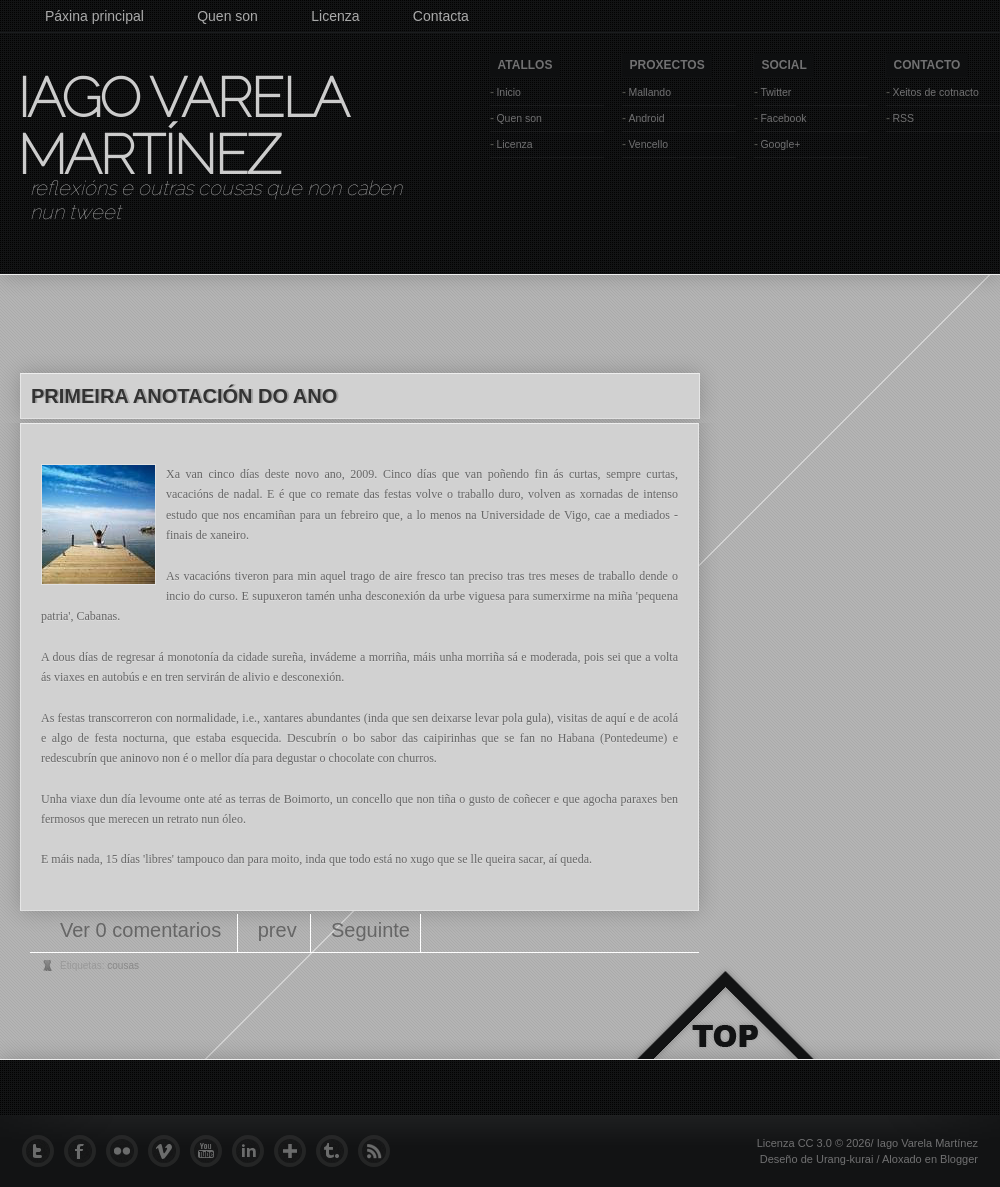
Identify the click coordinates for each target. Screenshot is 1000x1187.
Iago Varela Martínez (181, 126)
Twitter (775, 92)
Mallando (649, 92)
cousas (123, 965)
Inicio (508, 92)
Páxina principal (94, 16)
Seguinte (370, 930)
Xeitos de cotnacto (935, 92)
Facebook (783, 118)
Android (646, 118)
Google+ (780, 144)
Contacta (441, 16)
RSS (903, 118)
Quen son (227, 16)
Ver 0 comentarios (143, 930)
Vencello (648, 144)
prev (277, 930)
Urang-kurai (844, 1159)
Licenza (335, 16)
